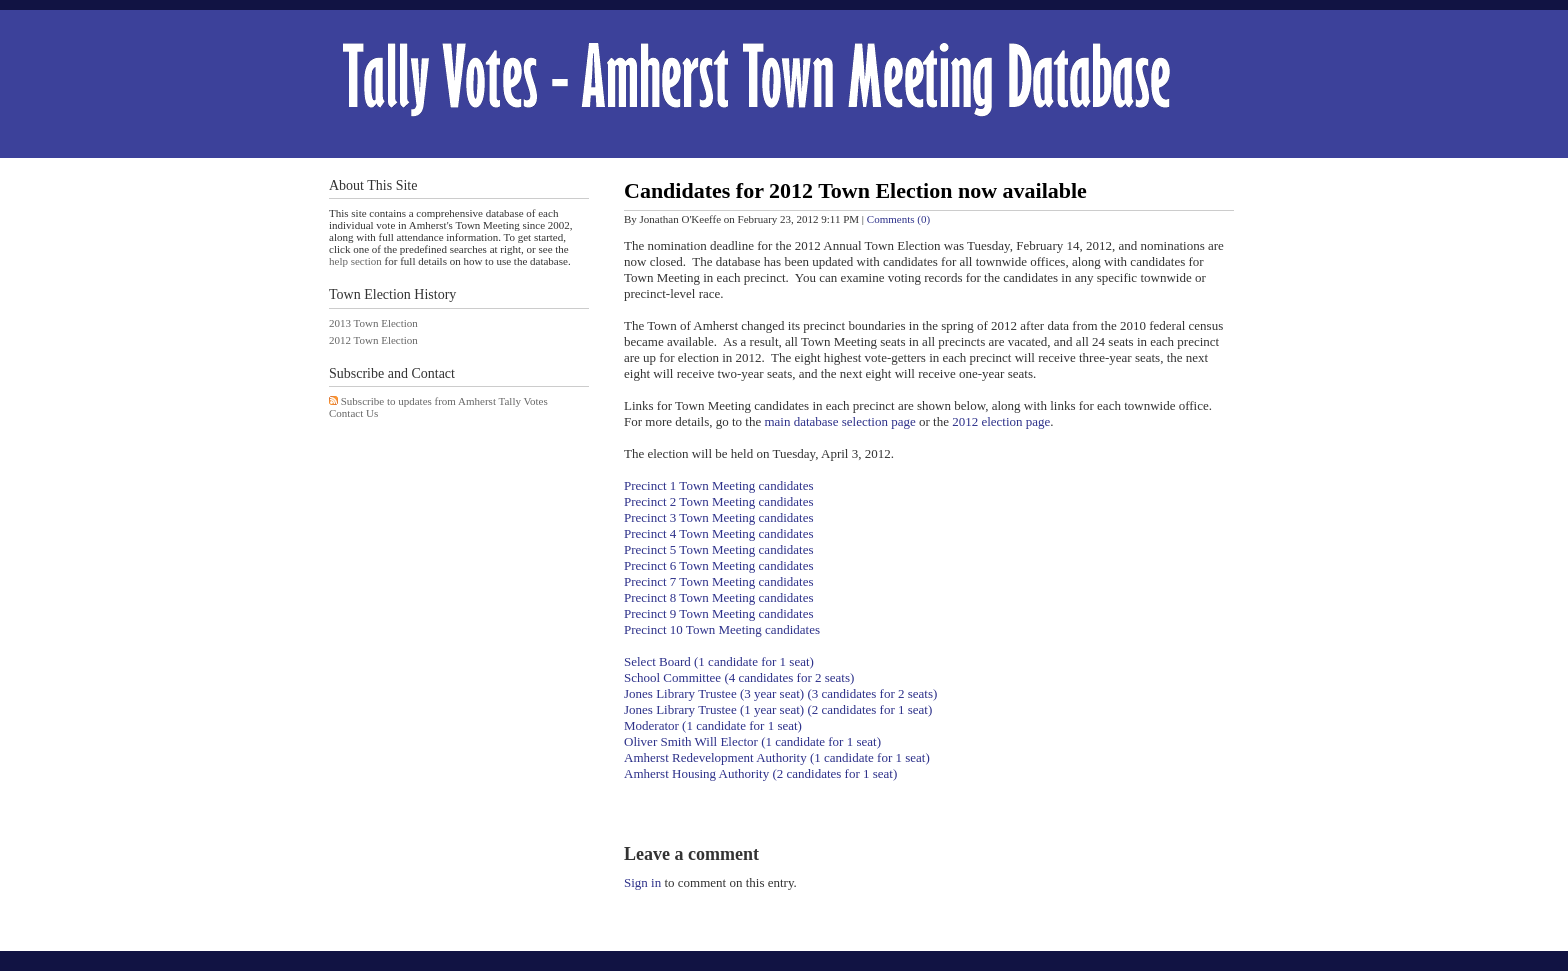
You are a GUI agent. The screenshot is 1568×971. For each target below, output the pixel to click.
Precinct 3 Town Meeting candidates (718, 517)
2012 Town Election (373, 340)
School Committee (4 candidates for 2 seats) (739, 677)
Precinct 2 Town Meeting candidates (718, 501)
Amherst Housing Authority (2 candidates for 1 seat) (760, 773)
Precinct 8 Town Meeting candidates (718, 597)
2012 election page (1001, 421)
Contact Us (353, 413)
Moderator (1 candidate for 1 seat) (713, 725)
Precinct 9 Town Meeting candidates (718, 613)
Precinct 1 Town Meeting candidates (718, 485)
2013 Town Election (373, 323)
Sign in (642, 882)
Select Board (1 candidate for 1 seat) (719, 661)
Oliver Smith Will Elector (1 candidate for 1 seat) (752, 741)
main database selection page (839, 421)
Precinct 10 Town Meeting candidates (722, 629)
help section (355, 261)
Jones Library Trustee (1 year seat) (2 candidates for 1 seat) (780, 709)
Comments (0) (898, 219)
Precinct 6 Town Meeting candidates (718, 565)
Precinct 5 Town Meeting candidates (718, 549)
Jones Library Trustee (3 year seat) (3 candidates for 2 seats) (780, 693)
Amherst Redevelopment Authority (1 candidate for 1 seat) (777, 757)
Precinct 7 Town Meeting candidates (718, 581)
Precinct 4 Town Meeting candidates (718, 533)
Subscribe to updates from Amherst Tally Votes (444, 401)
